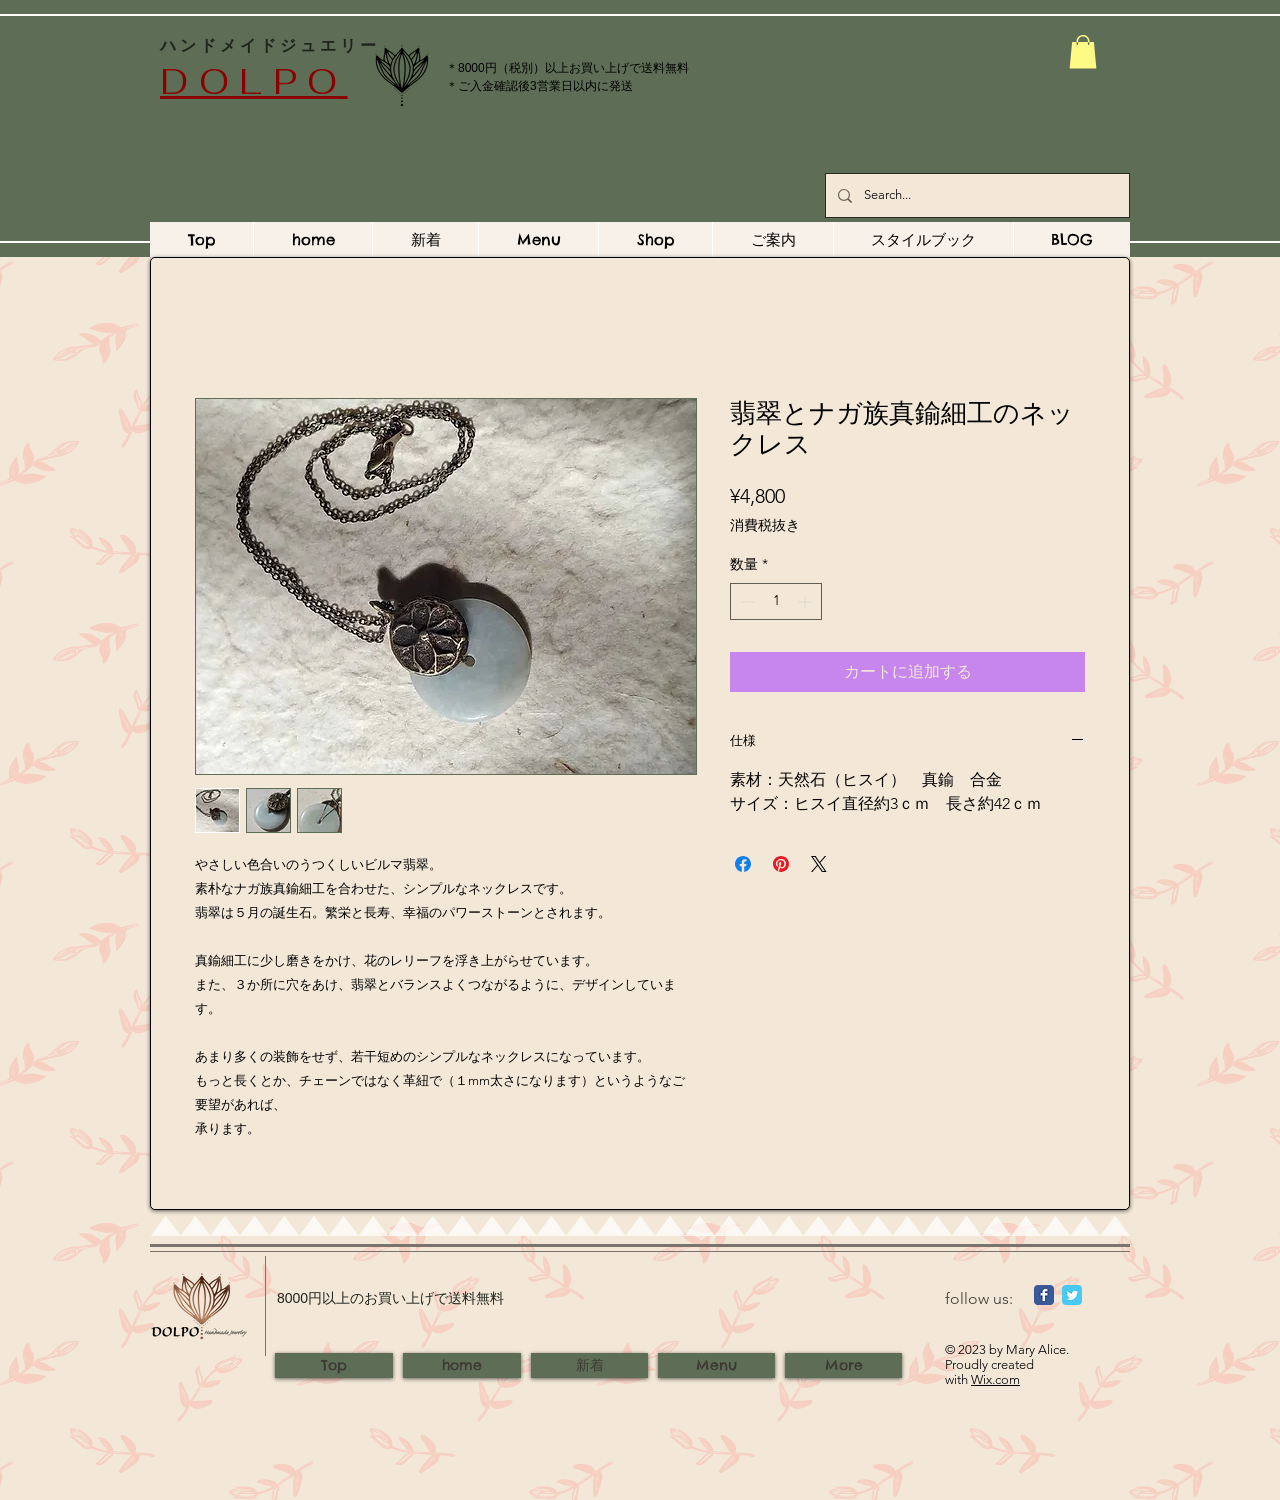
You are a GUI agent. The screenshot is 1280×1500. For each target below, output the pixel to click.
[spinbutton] (776, 601)
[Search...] (975, 195)
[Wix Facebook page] (1044, 1295)
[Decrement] (745, 601)
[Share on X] (819, 864)
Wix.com (995, 1379)
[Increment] (806, 601)
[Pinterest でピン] (781, 864)
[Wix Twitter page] (1072, 1295)
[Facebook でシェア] (743, 864)
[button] (1083, 51)
